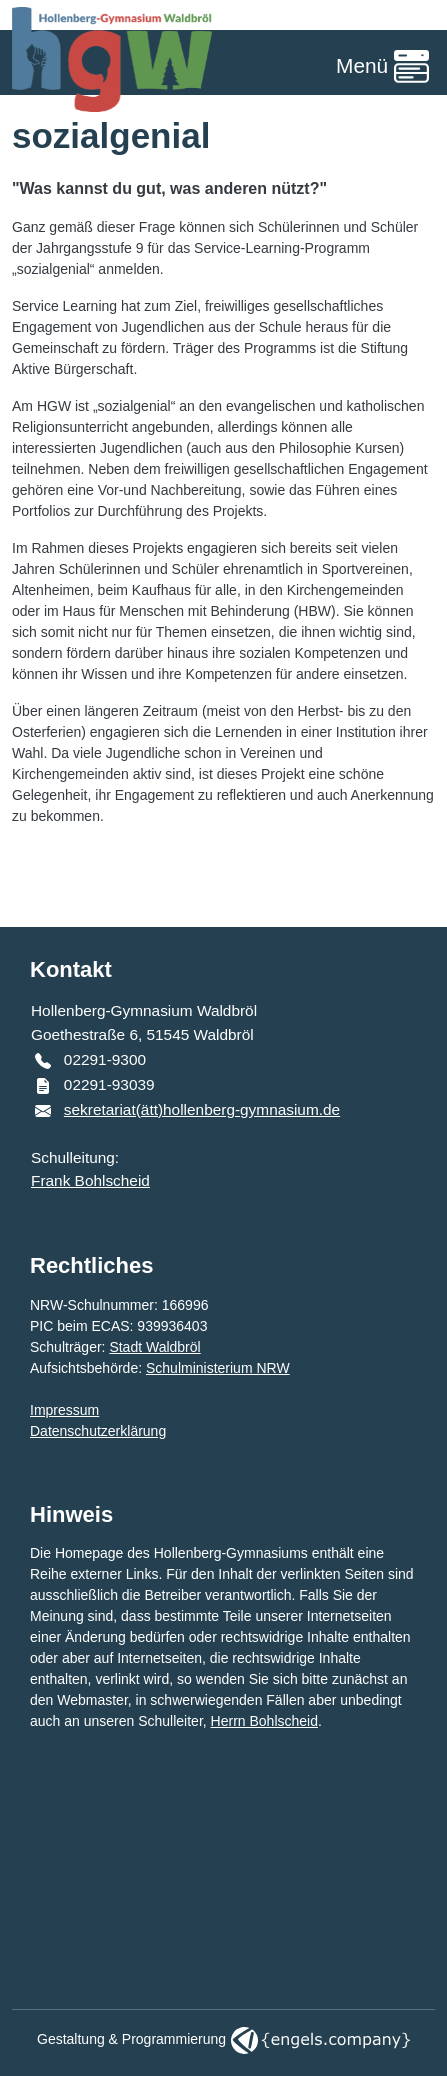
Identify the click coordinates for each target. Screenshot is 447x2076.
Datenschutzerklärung (98, 1431)
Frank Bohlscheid (90, 1180)
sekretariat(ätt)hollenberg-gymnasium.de (202, 1109)
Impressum (64, 1410)
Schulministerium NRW (218, 1368)
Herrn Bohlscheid (264, 1721)
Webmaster (92, 1700)
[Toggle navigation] (382, 67)
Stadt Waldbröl (154, 1347)
